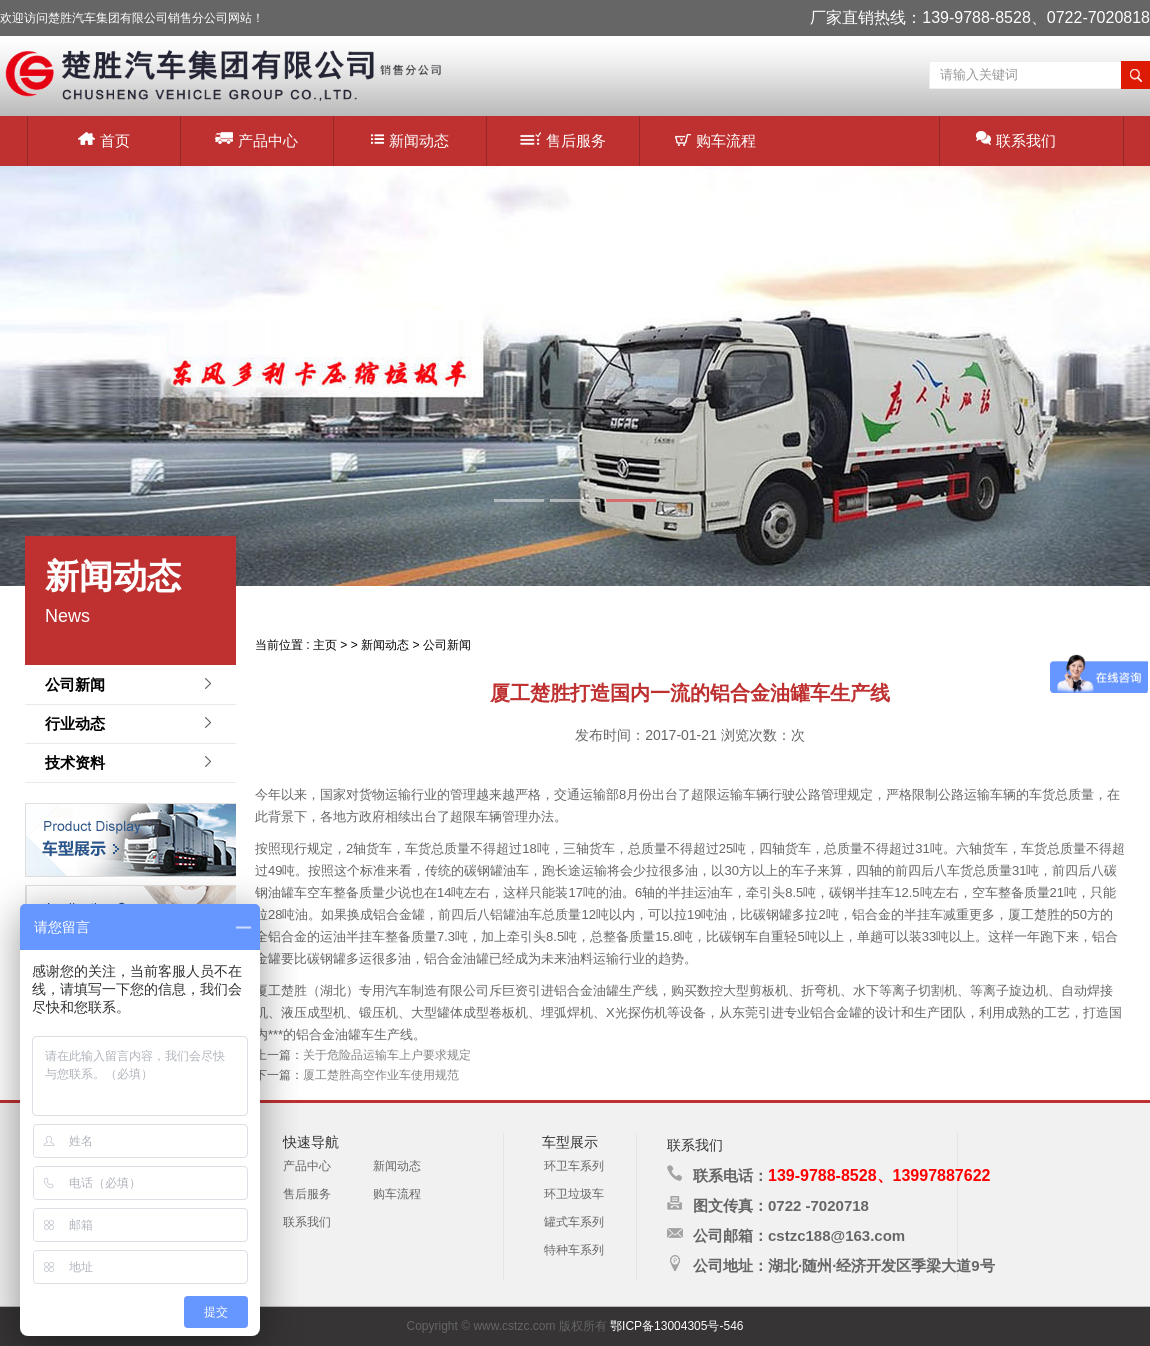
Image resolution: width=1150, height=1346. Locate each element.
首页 (104, 140)
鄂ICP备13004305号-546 (676, 1326)
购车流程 (715, 140)
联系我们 (1016, 139)
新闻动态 (410, 140)
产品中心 (256, 139)
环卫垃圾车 (574, 1194)
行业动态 (75, 723)
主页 (325, 645)
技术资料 (75, 762)
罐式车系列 (574, 1222)
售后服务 (563, 140)
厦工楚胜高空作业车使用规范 (381, 1075)
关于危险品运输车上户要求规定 (387, 1055)
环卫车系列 (574, 1166)
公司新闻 (75, 684)
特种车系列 (574, 1250)
